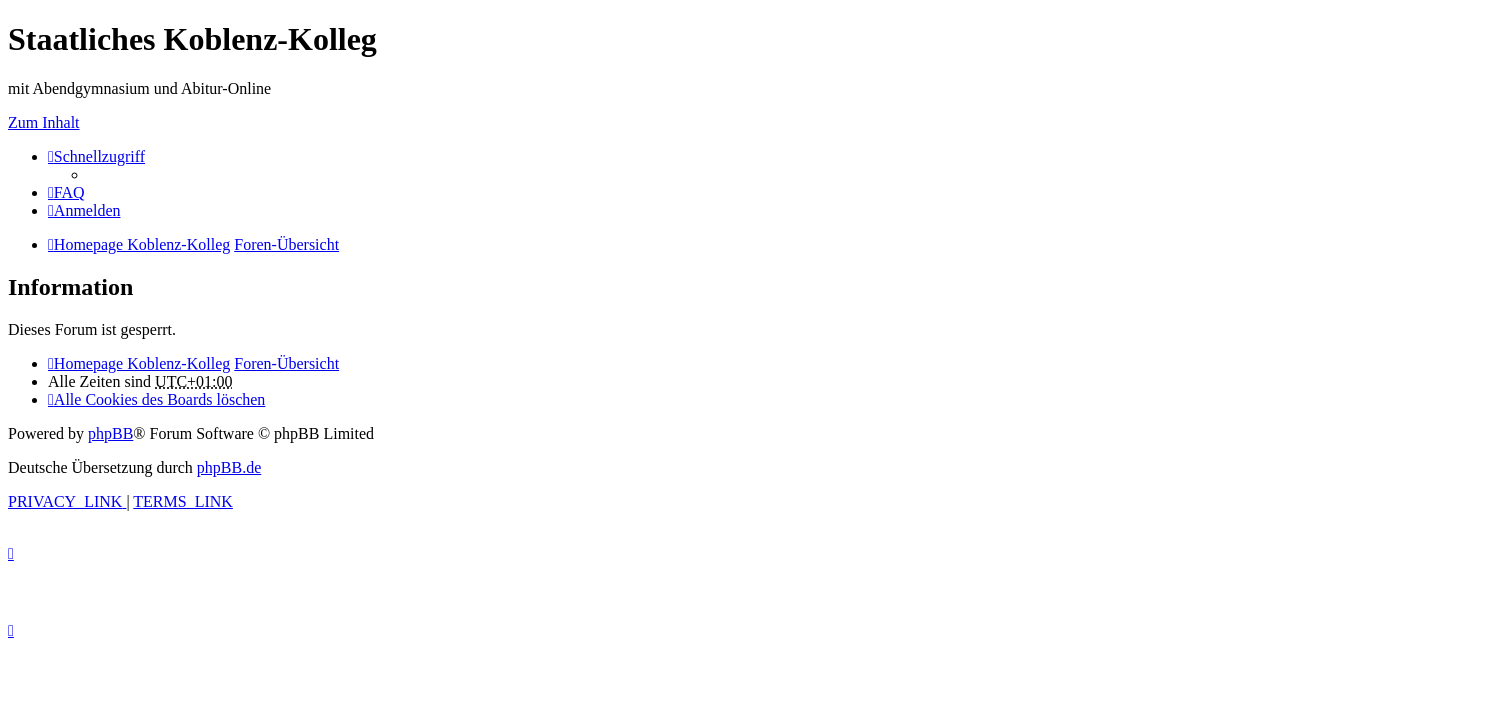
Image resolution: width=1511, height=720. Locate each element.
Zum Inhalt (44, 122)
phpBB (110, 433)
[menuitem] (66, 192)
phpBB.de (229, 467)
